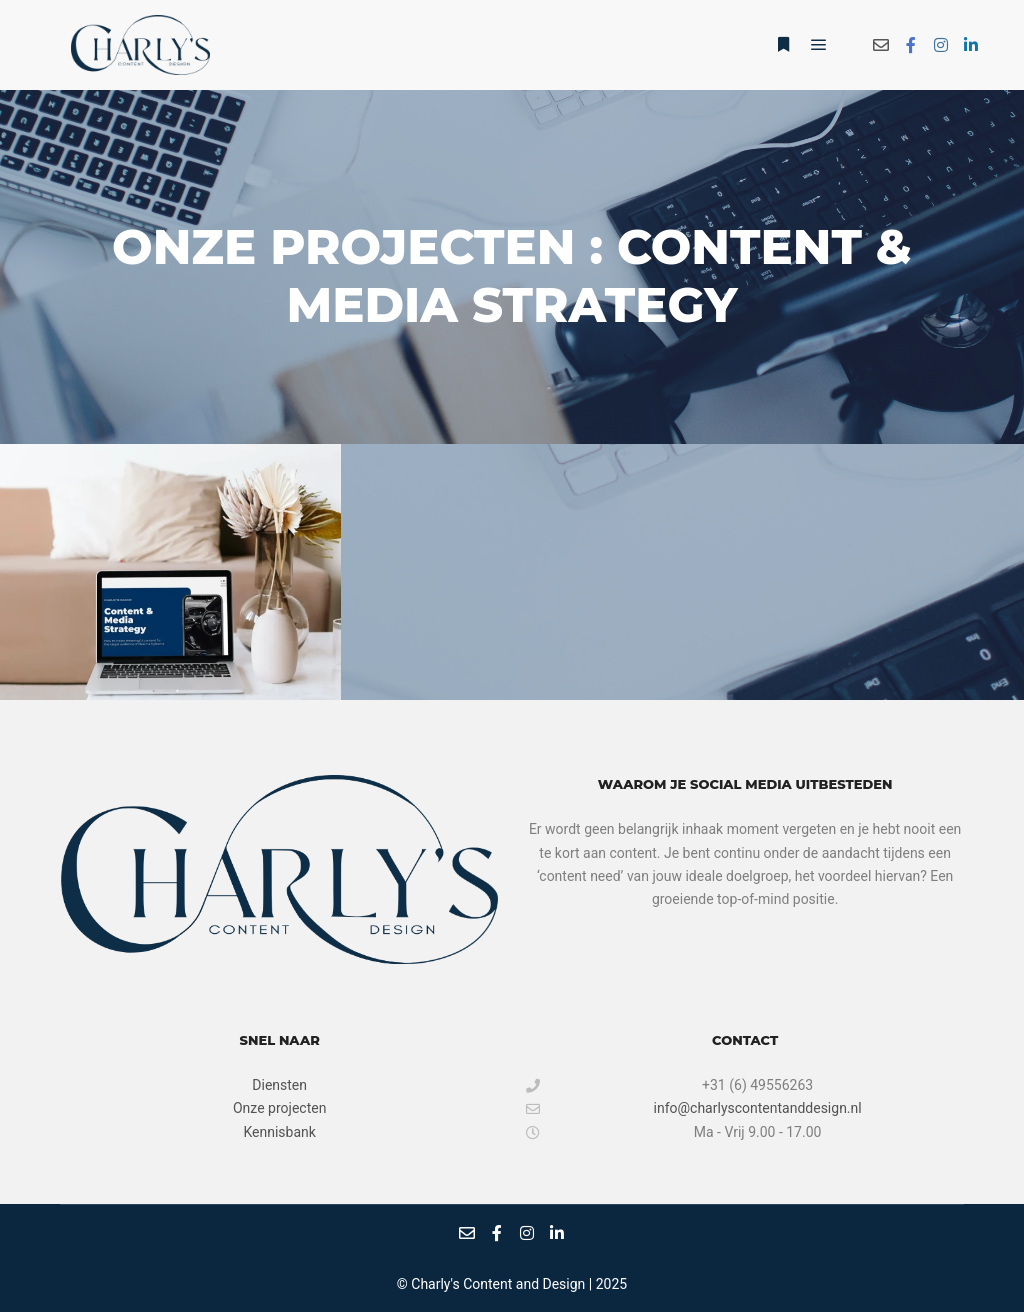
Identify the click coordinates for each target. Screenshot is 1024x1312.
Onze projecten (279, 1108)
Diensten (279, 1085)
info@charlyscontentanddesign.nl (693, 1108)
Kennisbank (279, 1132)
